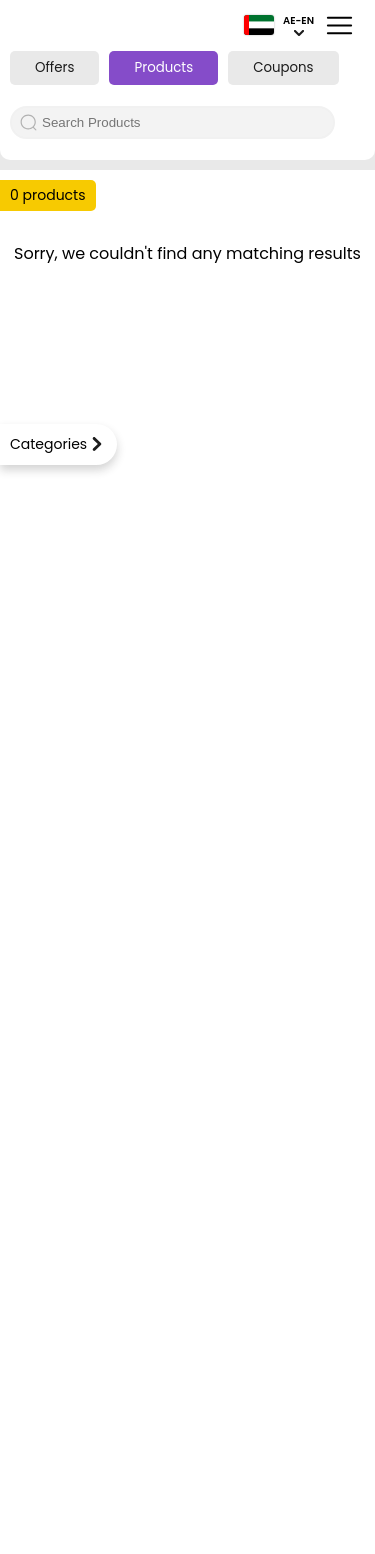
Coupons (283, 67)
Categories (48, 444)
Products (163, 67)
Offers (54, 67)
